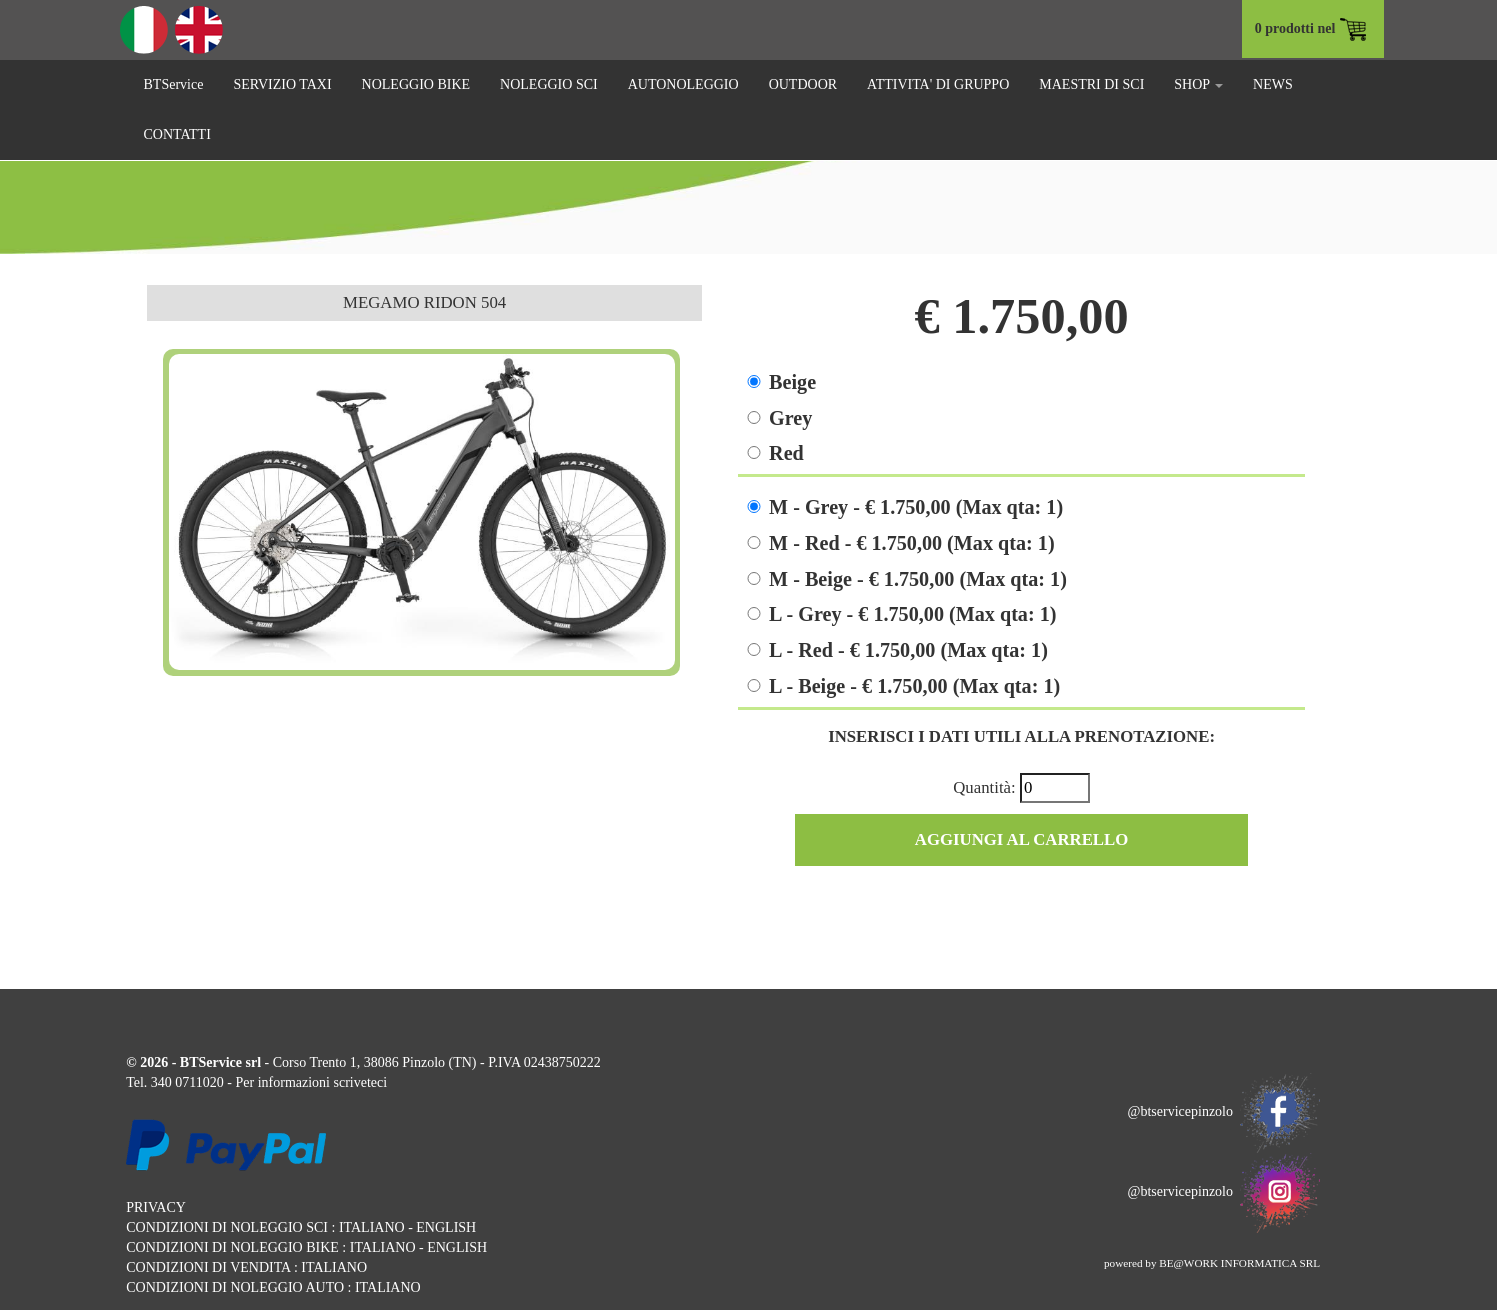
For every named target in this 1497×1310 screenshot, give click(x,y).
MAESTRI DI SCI (1091, 84)
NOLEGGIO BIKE (416, 84)
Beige (792, 382)
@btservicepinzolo (1224, 1111)
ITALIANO (372, 1227)
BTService (174, 84)
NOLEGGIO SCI (549, 84)
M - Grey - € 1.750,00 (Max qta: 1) (916, 507)
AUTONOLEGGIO (683, 84)
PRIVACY (156, 1207)
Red (786, 453)
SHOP (1198, 84)
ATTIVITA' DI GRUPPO (938, 84)
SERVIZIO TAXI (282, 84)
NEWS (1273, 84)
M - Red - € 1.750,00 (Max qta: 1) (912, 543)
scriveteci (360, 1082)
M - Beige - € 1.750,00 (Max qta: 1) (918, 579)
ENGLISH (446, 1227)
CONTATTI (177, 134)
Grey (790, 418)
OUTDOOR (803, 84)
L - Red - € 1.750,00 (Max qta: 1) (908, 650)
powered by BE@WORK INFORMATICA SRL (1212, 1263)
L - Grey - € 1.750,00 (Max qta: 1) (912, 614)
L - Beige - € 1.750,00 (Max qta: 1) (914, 686)
